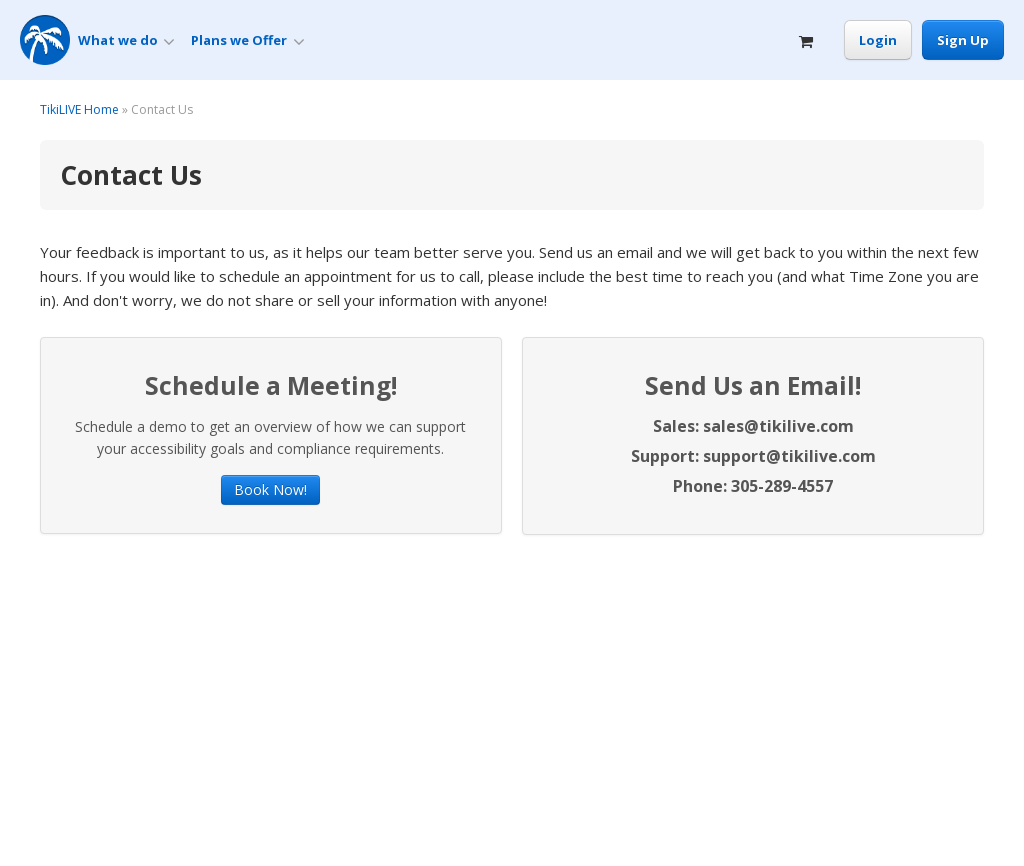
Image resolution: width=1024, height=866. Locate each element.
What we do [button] (126, 41)
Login (878, 40)
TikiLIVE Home (79, 109)
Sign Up (963, 40)
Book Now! (270, 489)
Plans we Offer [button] (247, 41)
